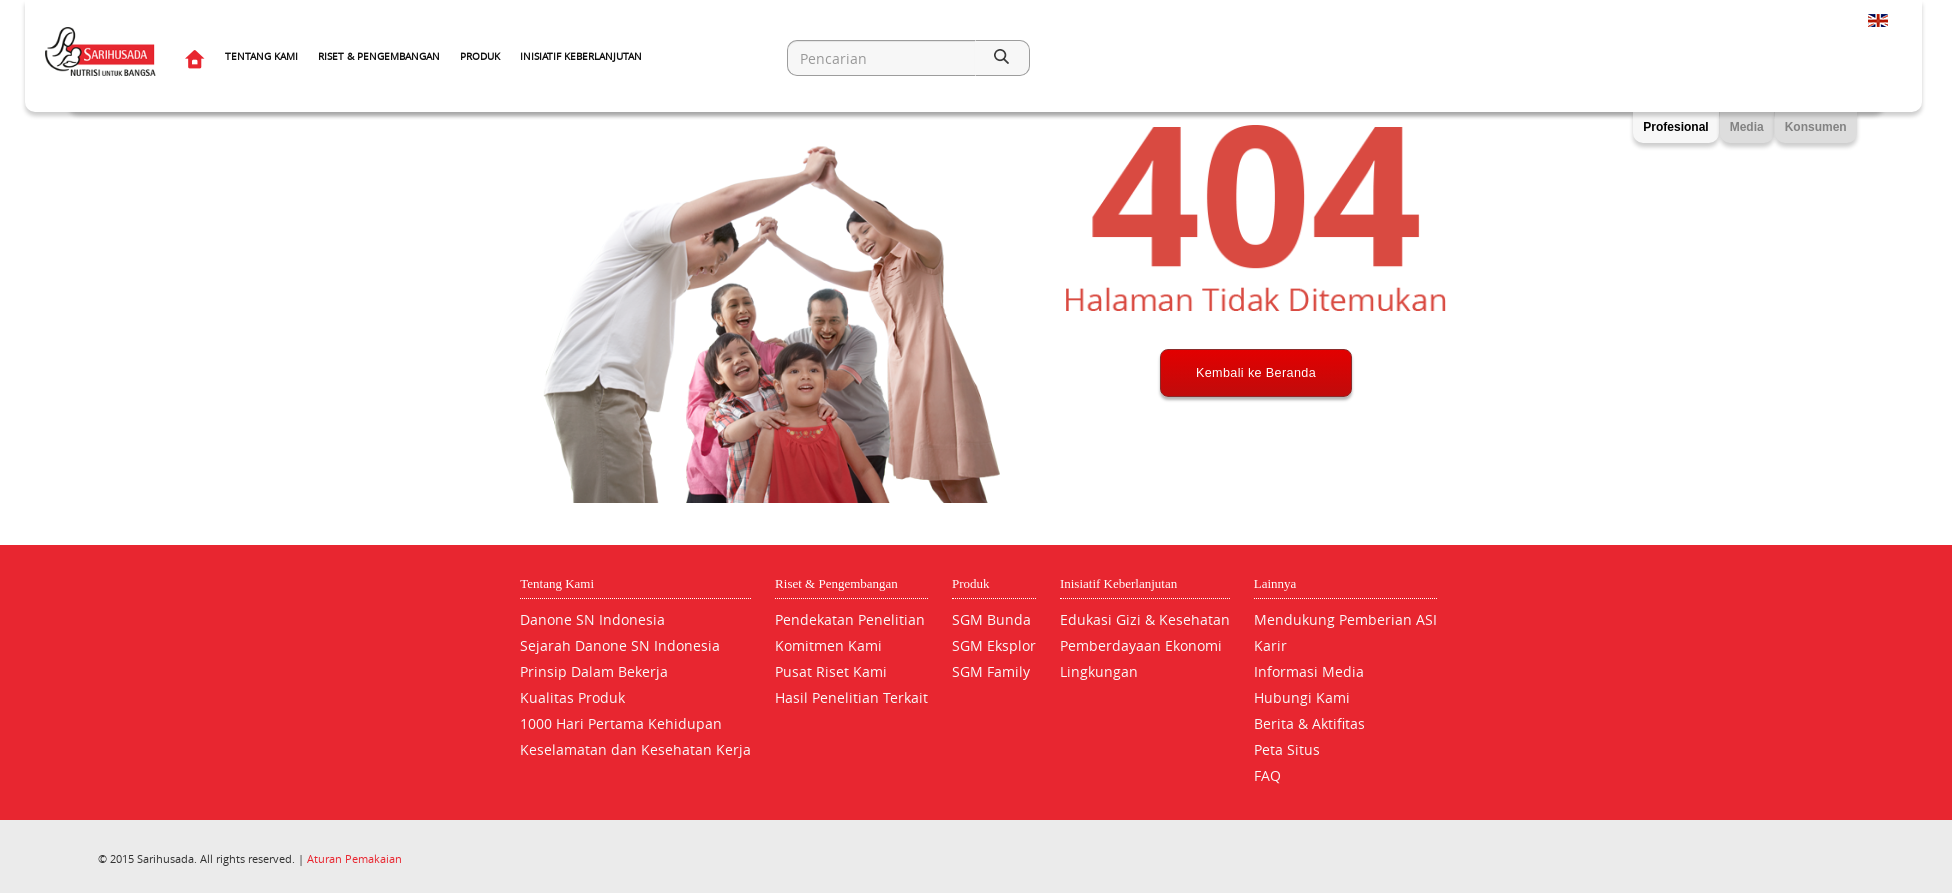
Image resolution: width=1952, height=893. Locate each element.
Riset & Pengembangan (379, 56)
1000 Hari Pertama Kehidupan (621, 723)
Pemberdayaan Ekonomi (1141, 645)
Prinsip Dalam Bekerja (594, 671)
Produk (480, 56)
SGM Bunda (991, 619)
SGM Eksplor (994, 645)
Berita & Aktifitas (1309, 723)
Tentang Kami (261, 56)
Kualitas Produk (572, 697)
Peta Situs (1287, 749)
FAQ (1267, 775)
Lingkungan (1099, 671)
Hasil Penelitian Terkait (851, 697)
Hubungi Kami (1302, 697)
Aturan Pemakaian (354, 858)
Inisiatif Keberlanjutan (581, 56)
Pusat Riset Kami (831, 671)
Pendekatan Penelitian (850, 619)
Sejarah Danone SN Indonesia (620, 645)
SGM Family (991, 671)
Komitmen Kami (828, 645)
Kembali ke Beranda (1256, 447)
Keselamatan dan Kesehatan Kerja (635, 749)
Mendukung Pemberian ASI (1345, 619)
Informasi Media (1309, 671)
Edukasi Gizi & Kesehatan (1145, 619)
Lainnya (1275, 583)
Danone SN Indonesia (592, 619)
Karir (1270, 645)
